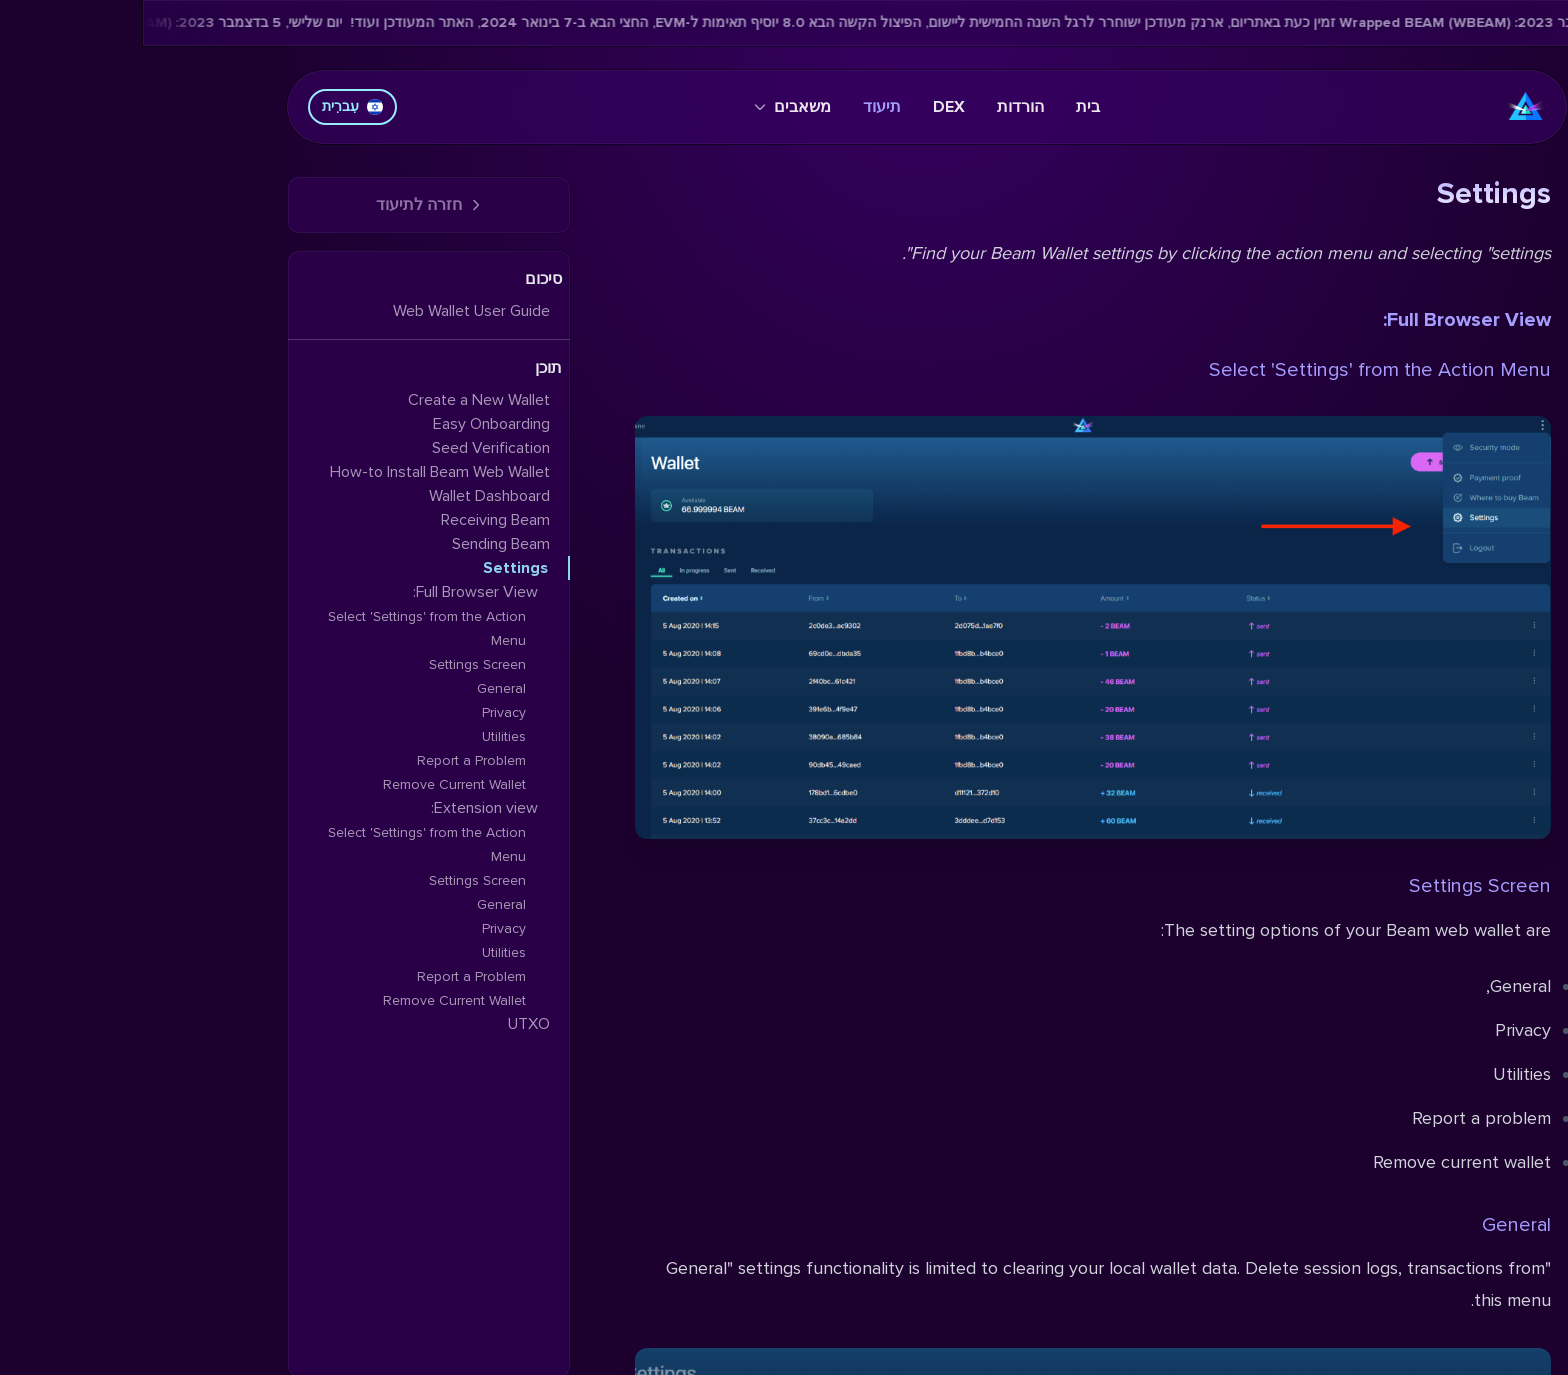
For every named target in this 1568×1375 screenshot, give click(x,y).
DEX (806, 107)
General (1373, 1225)
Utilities (361, 736)
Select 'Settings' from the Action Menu (1237, 370)
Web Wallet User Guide (328, 311)
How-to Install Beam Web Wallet (297, 472)
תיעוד (739, 107)
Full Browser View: (1324, 320)
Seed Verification (348, 448)
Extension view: (341, 808)
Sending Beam (358, 544)
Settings (372, 568)
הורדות (877, 107)
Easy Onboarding (348, 424)
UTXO (386, 1024)
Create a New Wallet (336, 400)
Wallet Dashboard (346, 496)
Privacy (361, 712)
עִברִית (209, 106)
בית (945, 107)
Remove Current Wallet (311, 784)
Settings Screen (1337, 886)
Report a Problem (328, 760)
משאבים (649, 107)
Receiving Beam (352, 520)
